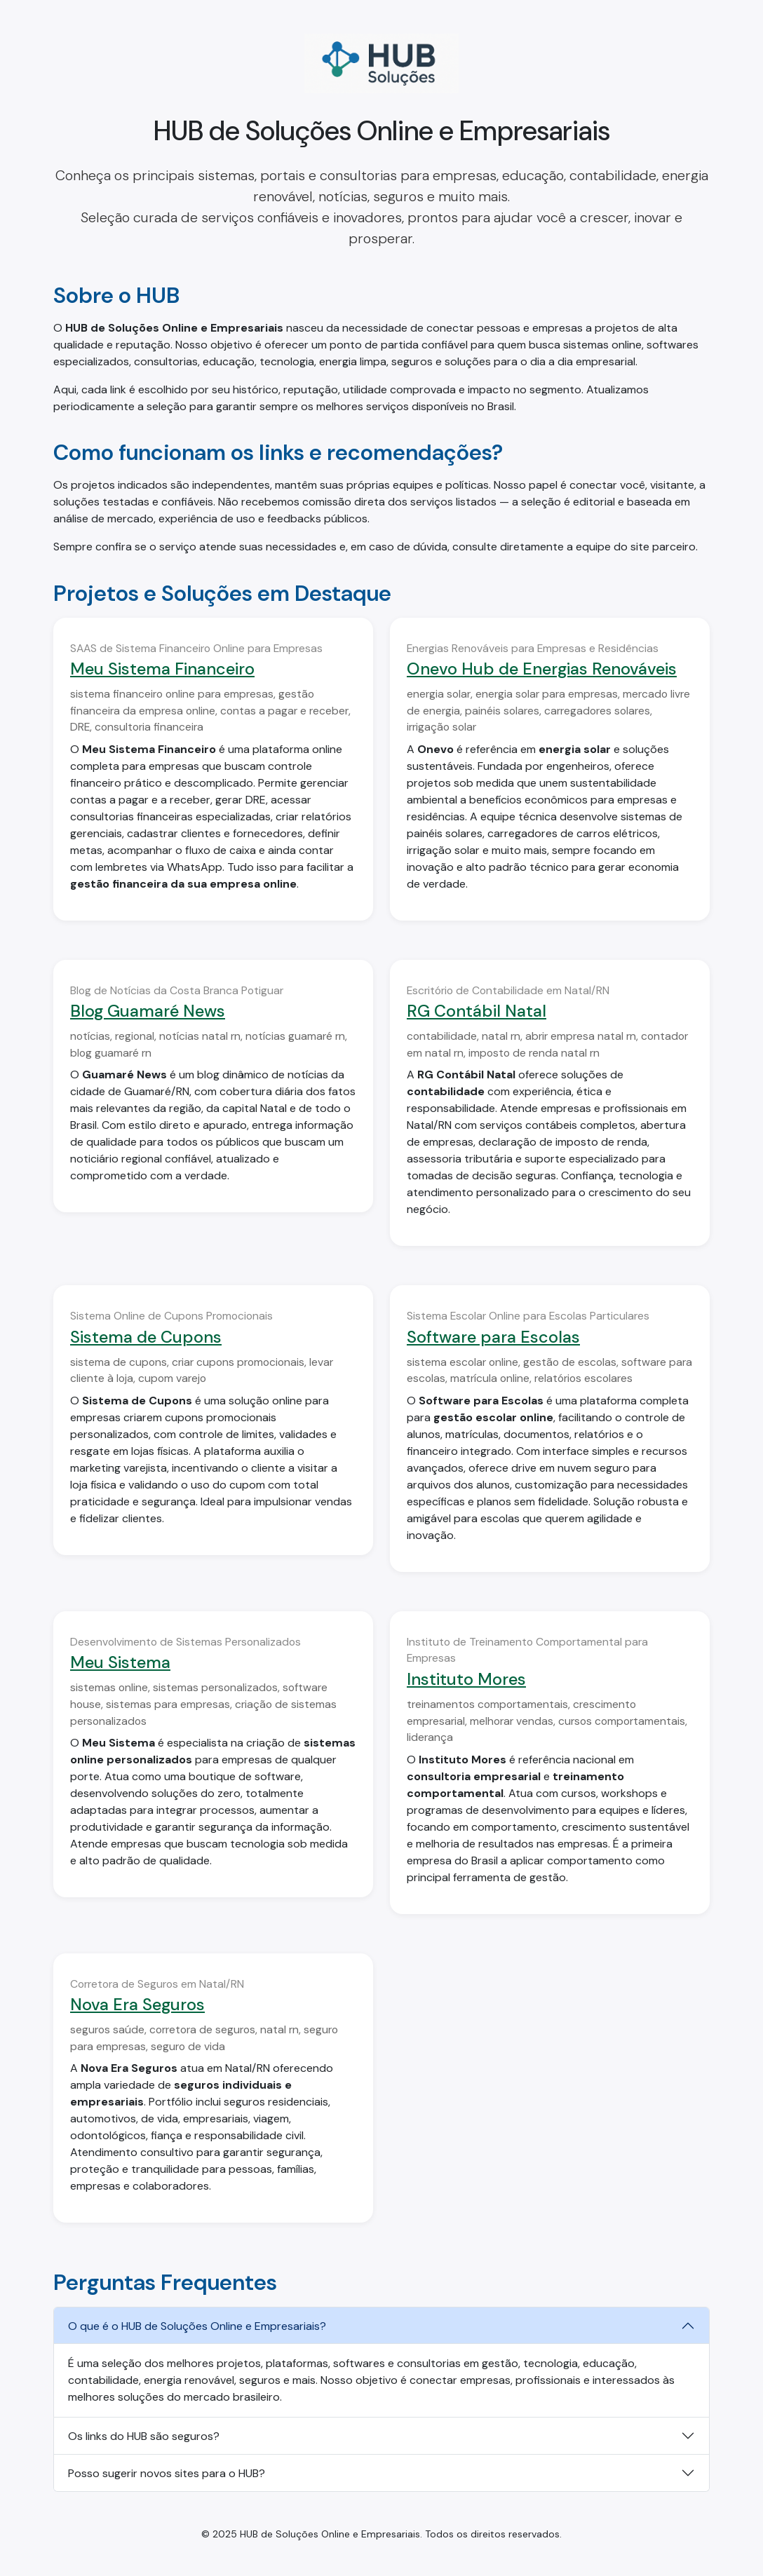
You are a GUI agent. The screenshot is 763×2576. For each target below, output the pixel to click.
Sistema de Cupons (146, 1337)
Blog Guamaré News (147, 1011)
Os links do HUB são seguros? (144, 2436)
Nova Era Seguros (137, 2004)
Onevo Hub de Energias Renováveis (542, 668)
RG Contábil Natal (476, 1011)
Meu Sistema (120, 1662)
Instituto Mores (466, 1679)
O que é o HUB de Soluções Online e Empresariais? (197, 2326)
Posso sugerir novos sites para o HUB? (166, 2473)
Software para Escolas (493, 1337)
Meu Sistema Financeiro (162, 668)
